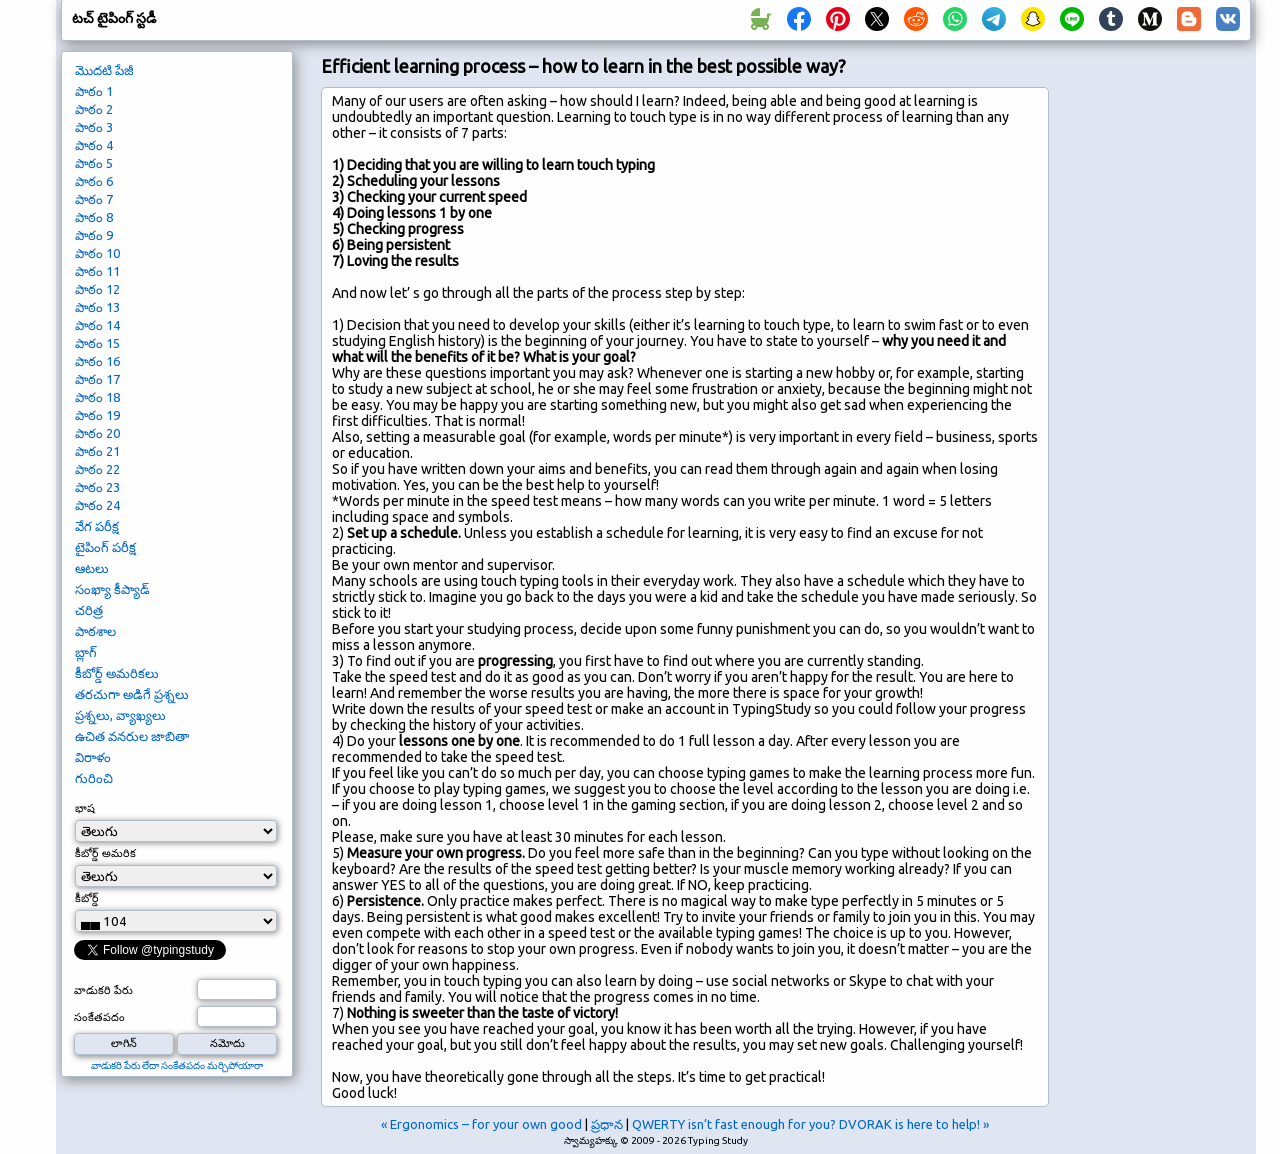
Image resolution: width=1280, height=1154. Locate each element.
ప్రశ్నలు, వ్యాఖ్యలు (120, 715)
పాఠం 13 (97, 307)
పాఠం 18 (97, 397)
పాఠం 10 (97, 253)
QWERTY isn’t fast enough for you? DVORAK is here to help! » (810, 1124)
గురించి (94, 778)
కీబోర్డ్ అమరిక (105, 853)
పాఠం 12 (97, 289)
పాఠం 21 (97, 451)
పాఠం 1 (94, 91)
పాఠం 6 (94, 181)
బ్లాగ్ (86, 652)
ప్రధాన (607, 1124)
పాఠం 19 (97, 415)
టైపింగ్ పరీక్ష (105, 547)
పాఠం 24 (97, 505)
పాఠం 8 (94, 217)
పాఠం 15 (97, 343)
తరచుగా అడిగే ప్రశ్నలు (132, 694)
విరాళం (93, 757)
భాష (85, 808)
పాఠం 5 (94, 163)
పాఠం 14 (97, 325)
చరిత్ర (89, 610)
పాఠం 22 (97, 469)
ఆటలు (92, 568)
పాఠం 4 (94, 145)
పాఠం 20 (97, 433)
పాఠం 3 (94, 127)
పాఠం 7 (94, 199)
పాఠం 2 (94, 109)
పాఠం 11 (97, 271)
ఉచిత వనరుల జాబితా (132, 736)
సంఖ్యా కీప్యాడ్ (112, 589)
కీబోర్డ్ (87, 898)
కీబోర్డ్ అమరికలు (117, 673)
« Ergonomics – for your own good (481, 1124)
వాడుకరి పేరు (103, 990)
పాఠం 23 (97, 487)
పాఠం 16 (97, 361)
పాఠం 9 (94, 235)
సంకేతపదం (99, 1017)
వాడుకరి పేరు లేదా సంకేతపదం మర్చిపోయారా (177, 1065)
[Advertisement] (1157, 386)
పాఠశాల (95, 631)
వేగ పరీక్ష (97, 526)
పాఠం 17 (97, 379)
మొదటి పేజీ (104, 70)
